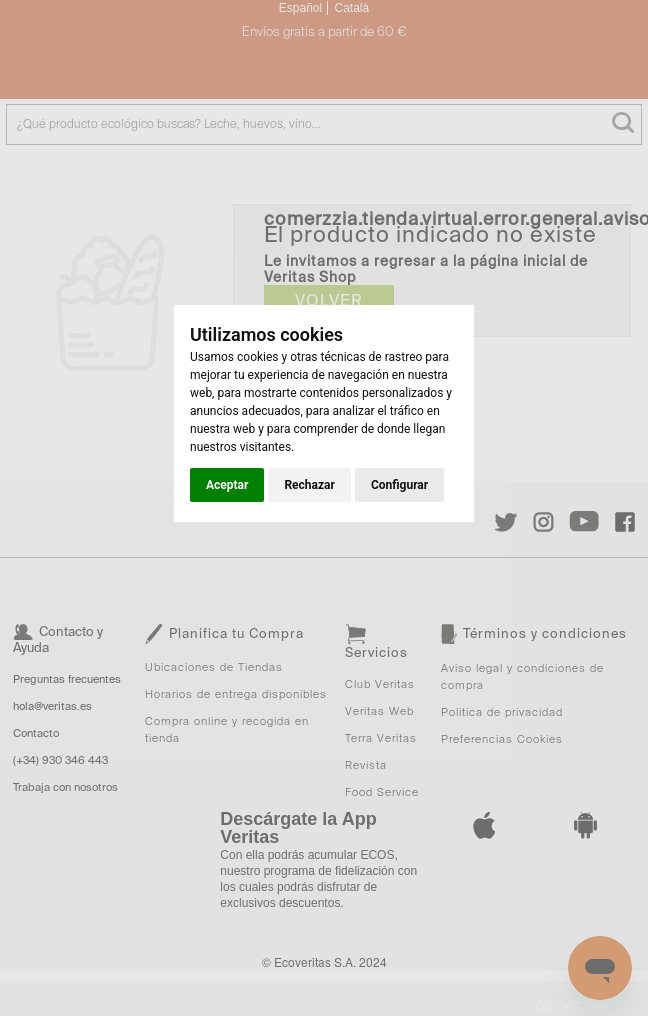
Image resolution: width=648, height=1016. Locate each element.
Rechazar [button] (309, 485)
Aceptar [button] (227, 485)
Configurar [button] (399, 485)
